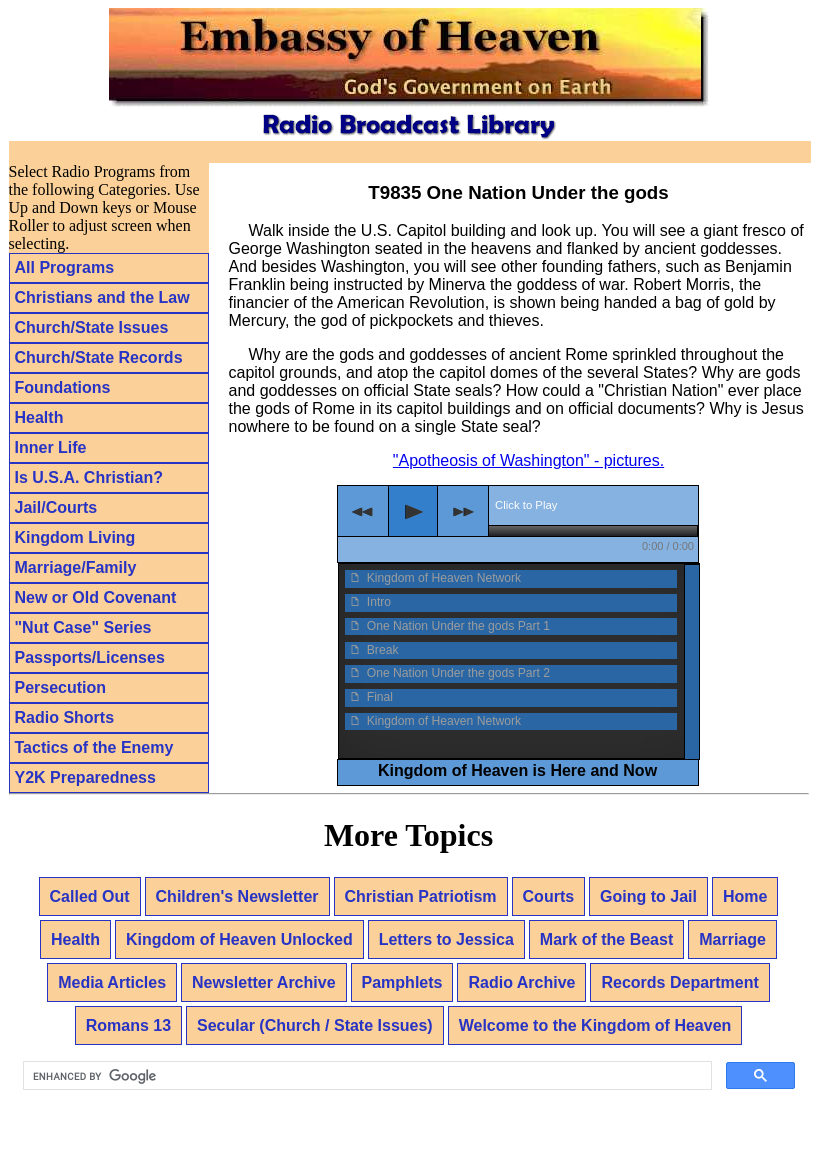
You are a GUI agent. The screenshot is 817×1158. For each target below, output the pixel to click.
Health (39, 417)
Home (745, 896)
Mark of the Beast (606, 939)
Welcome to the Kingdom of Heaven (595, 1025)
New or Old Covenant (96, 597)
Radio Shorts (65, 717)
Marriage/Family (76, 567)
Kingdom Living (75, 537)
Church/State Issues (92, 327)
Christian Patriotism (421, 896)
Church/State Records (99, 357)
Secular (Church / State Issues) (315, 1025)
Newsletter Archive (263, 982)
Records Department (679, 982)
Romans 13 (128, 1025)
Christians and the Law (102, 297)
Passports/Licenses (90, 657)
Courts (549, 896)
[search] (365, 1076)
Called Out (90, 896)
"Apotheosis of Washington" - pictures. (528, 460)
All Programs (65, 267)
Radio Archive (521, 982)
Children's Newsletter (237, 896)
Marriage (732, 939)
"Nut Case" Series (83, 627)
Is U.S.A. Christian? (89, 477)
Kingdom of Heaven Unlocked (239, 939)
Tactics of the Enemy (94, 747)
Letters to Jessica (446, 939)
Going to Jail (648, 896)
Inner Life (51, 447)
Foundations (63, 387)
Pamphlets (402, 982)
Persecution (61, 687)
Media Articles (112, 982)
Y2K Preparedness (85, 777)
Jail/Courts (56, 507)
